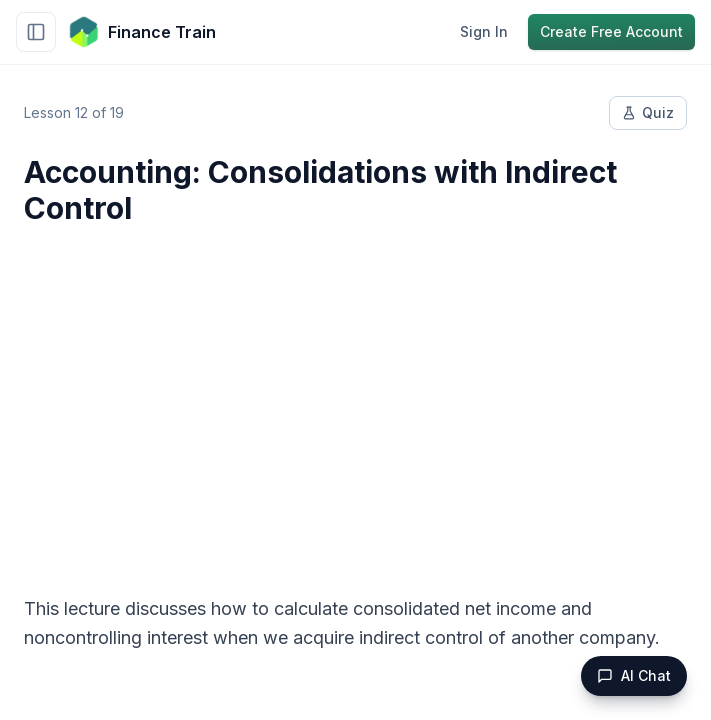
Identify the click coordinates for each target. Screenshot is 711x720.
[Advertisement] (355, 398)
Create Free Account (611, 31)
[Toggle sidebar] (36, 32)
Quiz (648, 112)
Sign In (484, 31)
